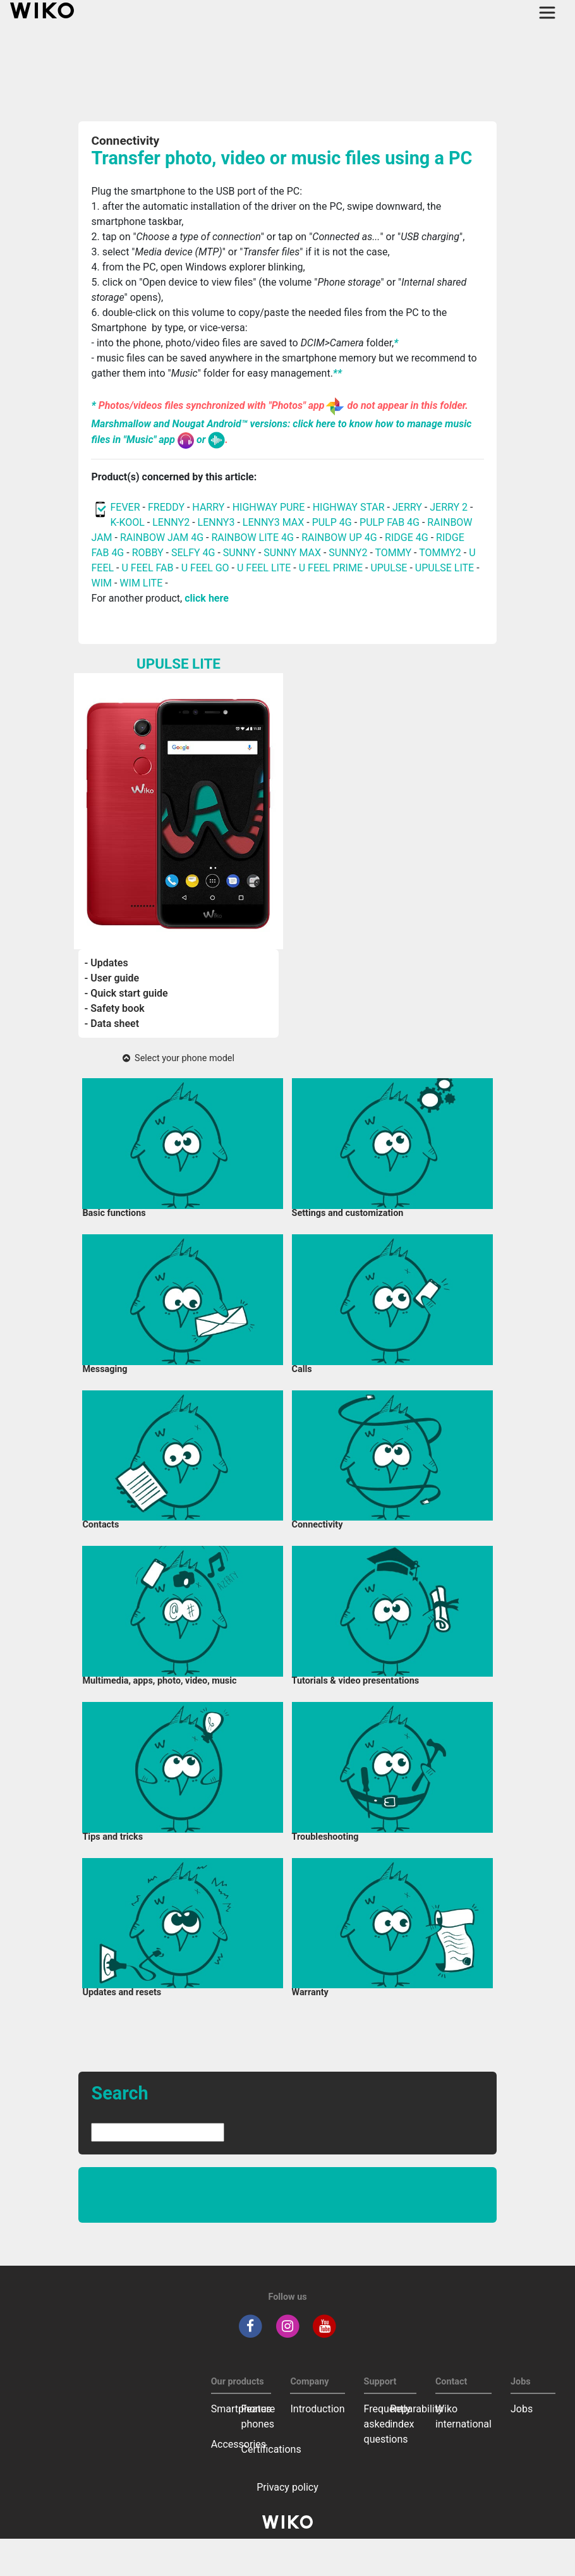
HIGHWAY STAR (350, 507)
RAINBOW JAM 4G (161, 538)
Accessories (238, 2444)
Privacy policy (287, 2487)
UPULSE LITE (444, 568)
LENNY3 (216, 522)
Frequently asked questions (387, 2424)
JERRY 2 (449, 507)
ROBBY (148, 553)
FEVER (126, 507)
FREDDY (166, 507)
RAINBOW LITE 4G (252, 538)
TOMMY (393, 553)
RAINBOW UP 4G (340, 538)
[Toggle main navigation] (547, 12)
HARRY (209, 507)
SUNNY (239, 553)
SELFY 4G (193, 553)
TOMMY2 (440, 553)
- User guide (112, 978)
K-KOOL (127, 522)
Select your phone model (178, 1058)
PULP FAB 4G (390, 522)
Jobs (522, 2409)
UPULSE (389, 568)
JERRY (407, 507)
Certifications (271, 2449)
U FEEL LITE (264, 568)
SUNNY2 (348, 553)
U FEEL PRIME (331, 568)
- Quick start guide (126, 993)
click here (207, 598)
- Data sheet (112, 1024)
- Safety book (115, 1008)
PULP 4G (332, 522)
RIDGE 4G (406, 538)
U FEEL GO (205, 568)
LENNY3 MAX (273, 522)
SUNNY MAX (292, 553)
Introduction (317, 2409)
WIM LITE (140, 583)
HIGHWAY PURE (270, 507)
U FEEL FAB (148, 568)
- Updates (106, 963)
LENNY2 (171, 522)
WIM (101, 583)
